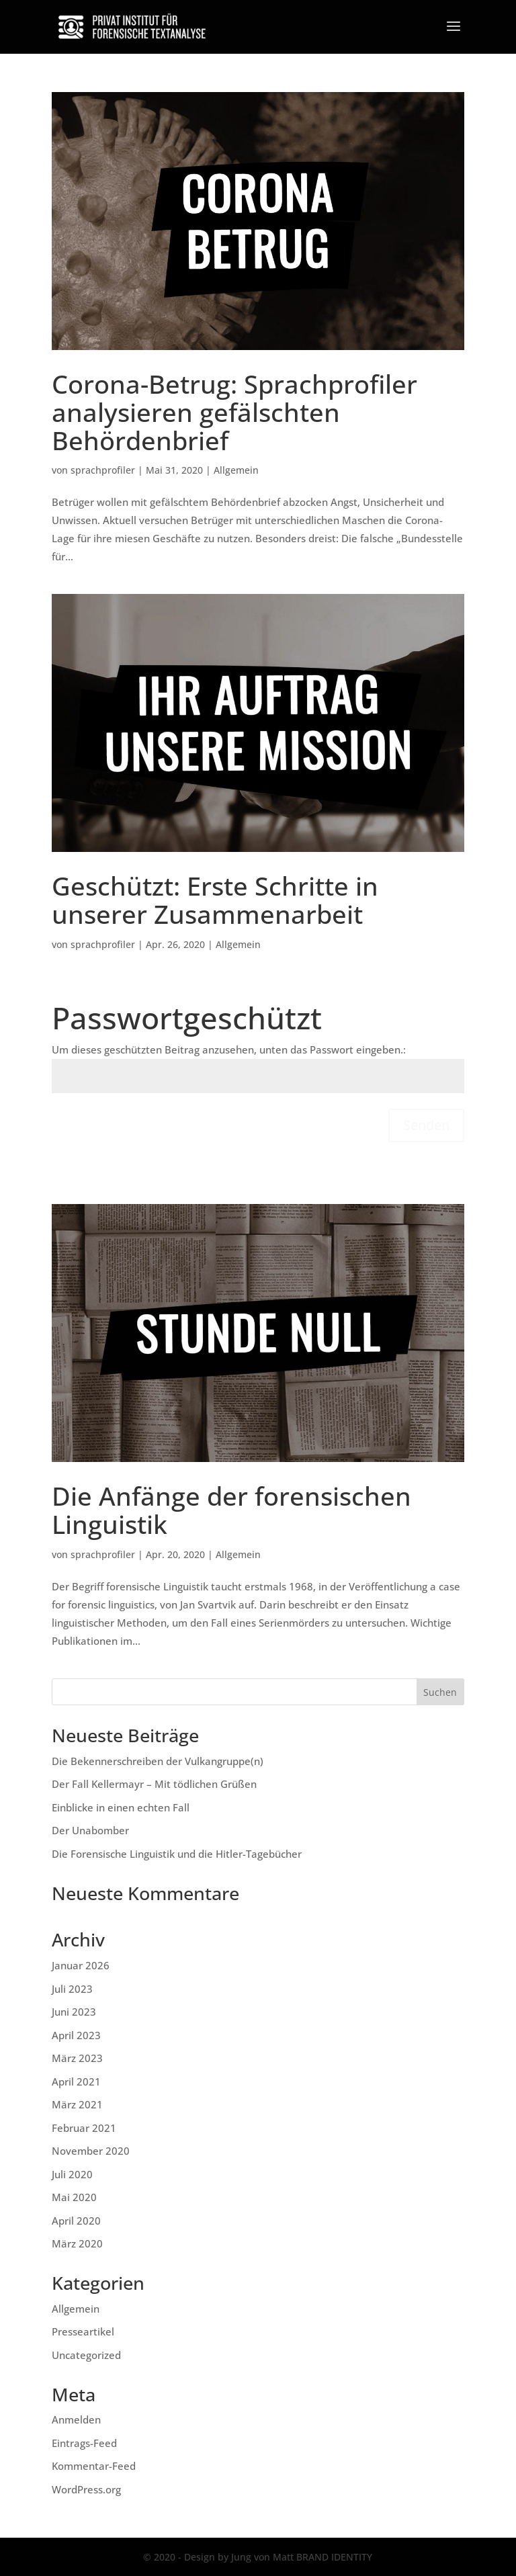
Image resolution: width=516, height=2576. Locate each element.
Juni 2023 (74, 2011)
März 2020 (77, 2243)
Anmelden (76, 2419)
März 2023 (77, 2058)
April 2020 (76, 2220)
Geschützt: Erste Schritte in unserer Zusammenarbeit (215, 899)
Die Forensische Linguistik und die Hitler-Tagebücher (177, 1853)
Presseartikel (83, 2331)
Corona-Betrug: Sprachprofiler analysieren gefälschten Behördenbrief (234, 412)
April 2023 (76, 2035)
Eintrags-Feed (84, 2443)
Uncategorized (86, 2355)
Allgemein (236, 470)
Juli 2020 (72, 2174)
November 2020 (91, 2150)
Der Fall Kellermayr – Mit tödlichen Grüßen (154, 1784)
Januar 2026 (81, 1965)
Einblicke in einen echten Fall (120, 1807)
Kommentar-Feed (94, 2466)
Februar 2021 (84, 2128)
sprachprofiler (103, 470)
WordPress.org (86, 2489)
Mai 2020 (74, 2197)
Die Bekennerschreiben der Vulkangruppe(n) (157, 1761)
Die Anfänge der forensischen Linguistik (231, 1509)
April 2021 (76, 2081)
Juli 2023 (72, 1988)
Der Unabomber (90, 1830)
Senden (426, 1125)
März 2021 (77, 2104)
